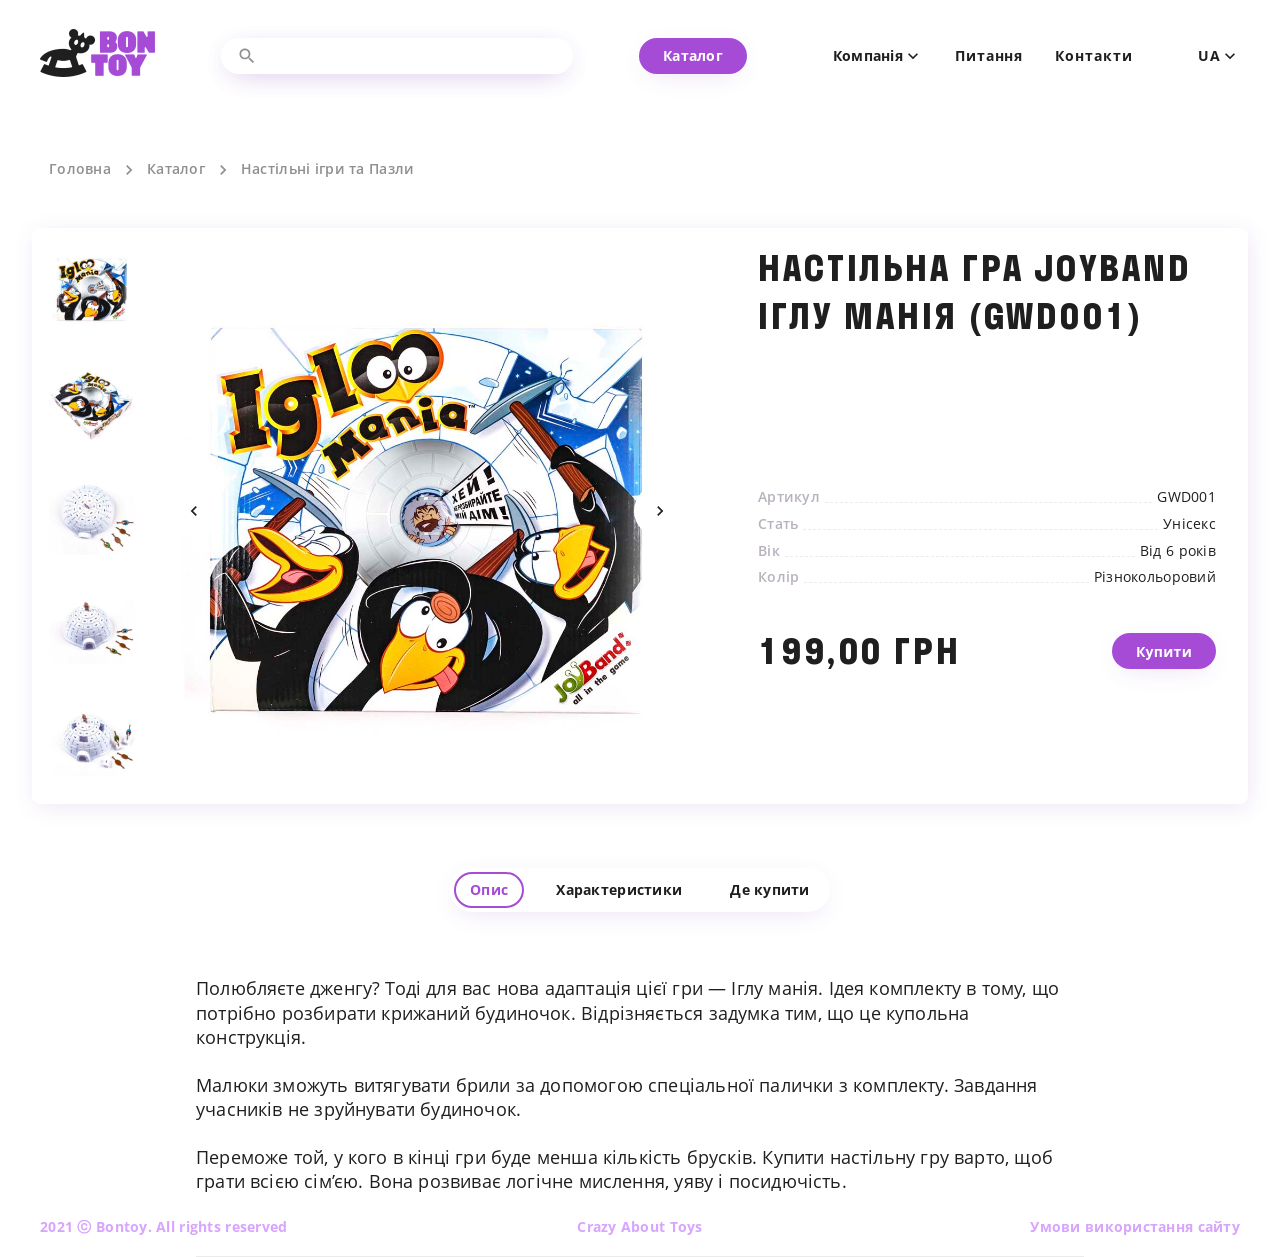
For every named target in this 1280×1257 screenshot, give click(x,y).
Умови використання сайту (1135, 1226)
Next (660, 511)
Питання (989, 56)
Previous (194, 511)
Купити (1164, 666)
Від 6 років (1178, 551)
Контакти (1093, 56)
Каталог (176, 169)
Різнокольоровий (1155, 577)
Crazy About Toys (639, 1226)
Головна (80, 169)
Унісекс (1189, 524)
